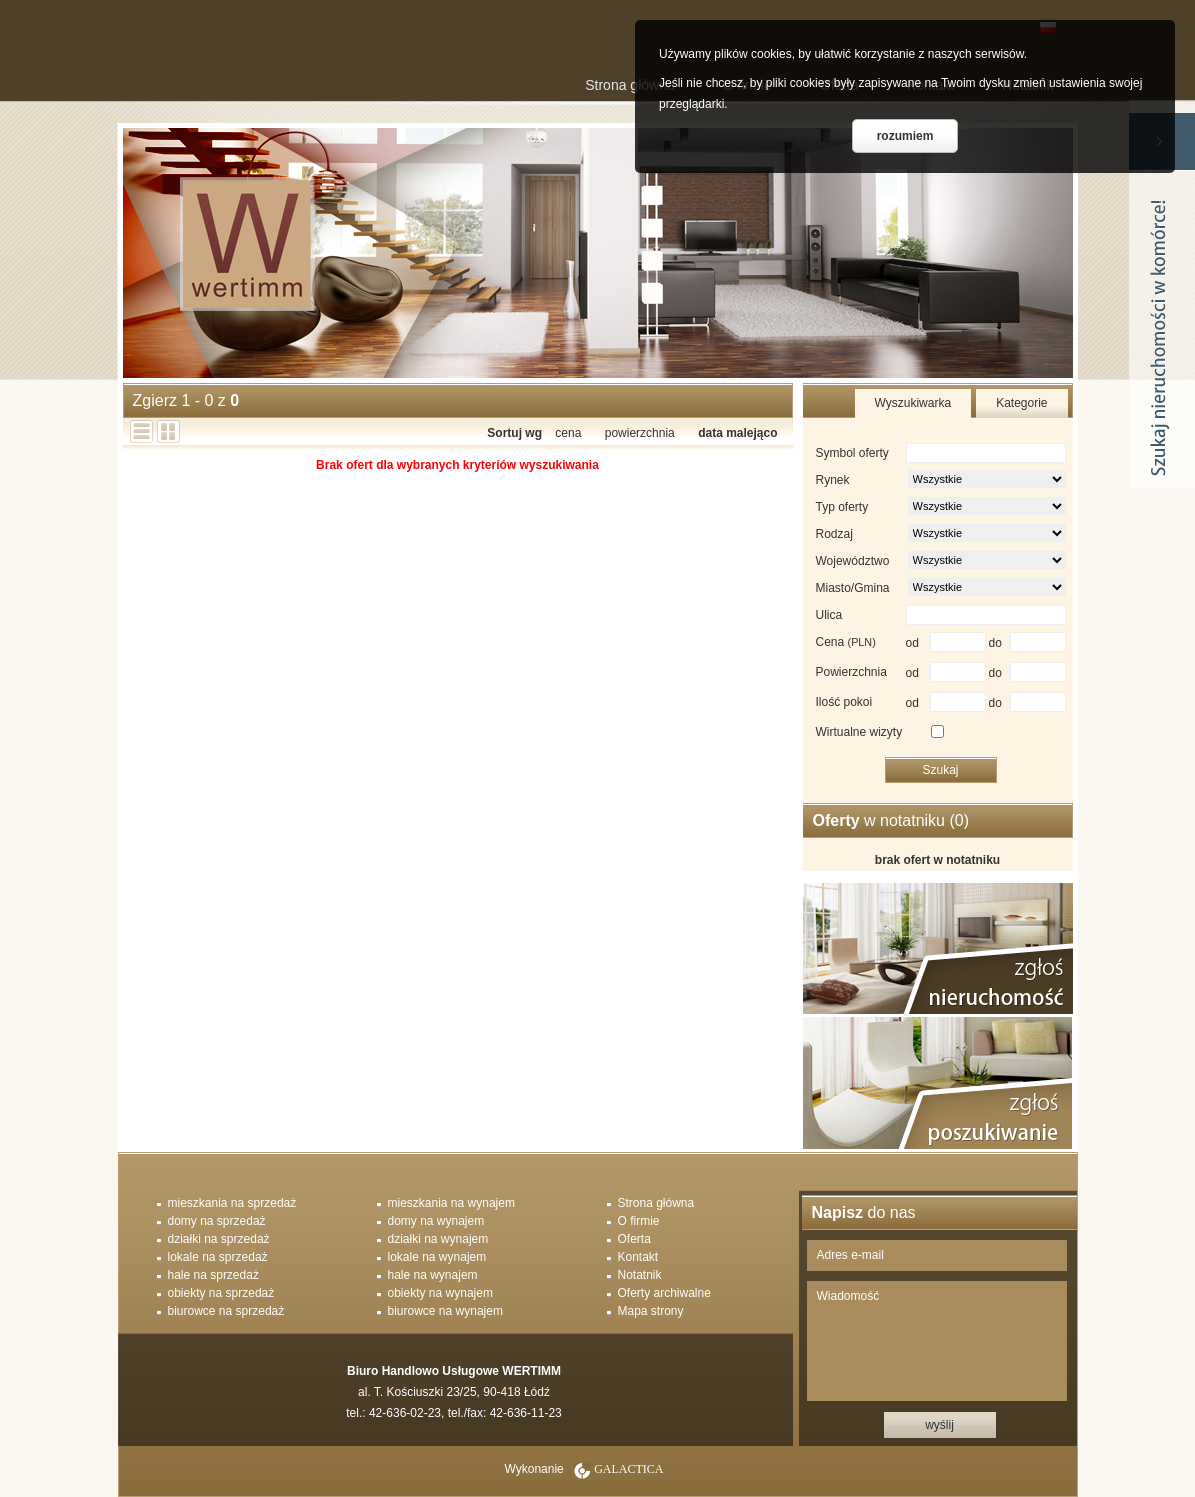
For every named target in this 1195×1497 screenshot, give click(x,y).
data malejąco (737, 433)
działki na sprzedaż (219, 1239)
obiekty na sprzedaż (221, 1293)
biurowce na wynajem (445, 1311)
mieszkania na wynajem (451, 1203)
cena (568, 433)
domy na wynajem (436, 1221)
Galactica (628, 1469)
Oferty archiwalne (664, 1293)
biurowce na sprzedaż (226, 1311)
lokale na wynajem (437, 1257)
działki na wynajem (438, 1239)
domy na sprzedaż (217, 1221)
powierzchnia (640, 433)
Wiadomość (937, 1341)
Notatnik (640, 1275)
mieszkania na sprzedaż (232, 1203)
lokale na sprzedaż (218, 1257)
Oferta (634, 1239)
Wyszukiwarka (913, 403)
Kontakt (638, 1257)
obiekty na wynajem (440, 1293)
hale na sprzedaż (213, 1275)
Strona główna (630, 85)
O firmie (639, 1221)
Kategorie (1021, 403)
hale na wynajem (433, 1275)
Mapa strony (651, 1311)
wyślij (939, 1425)
